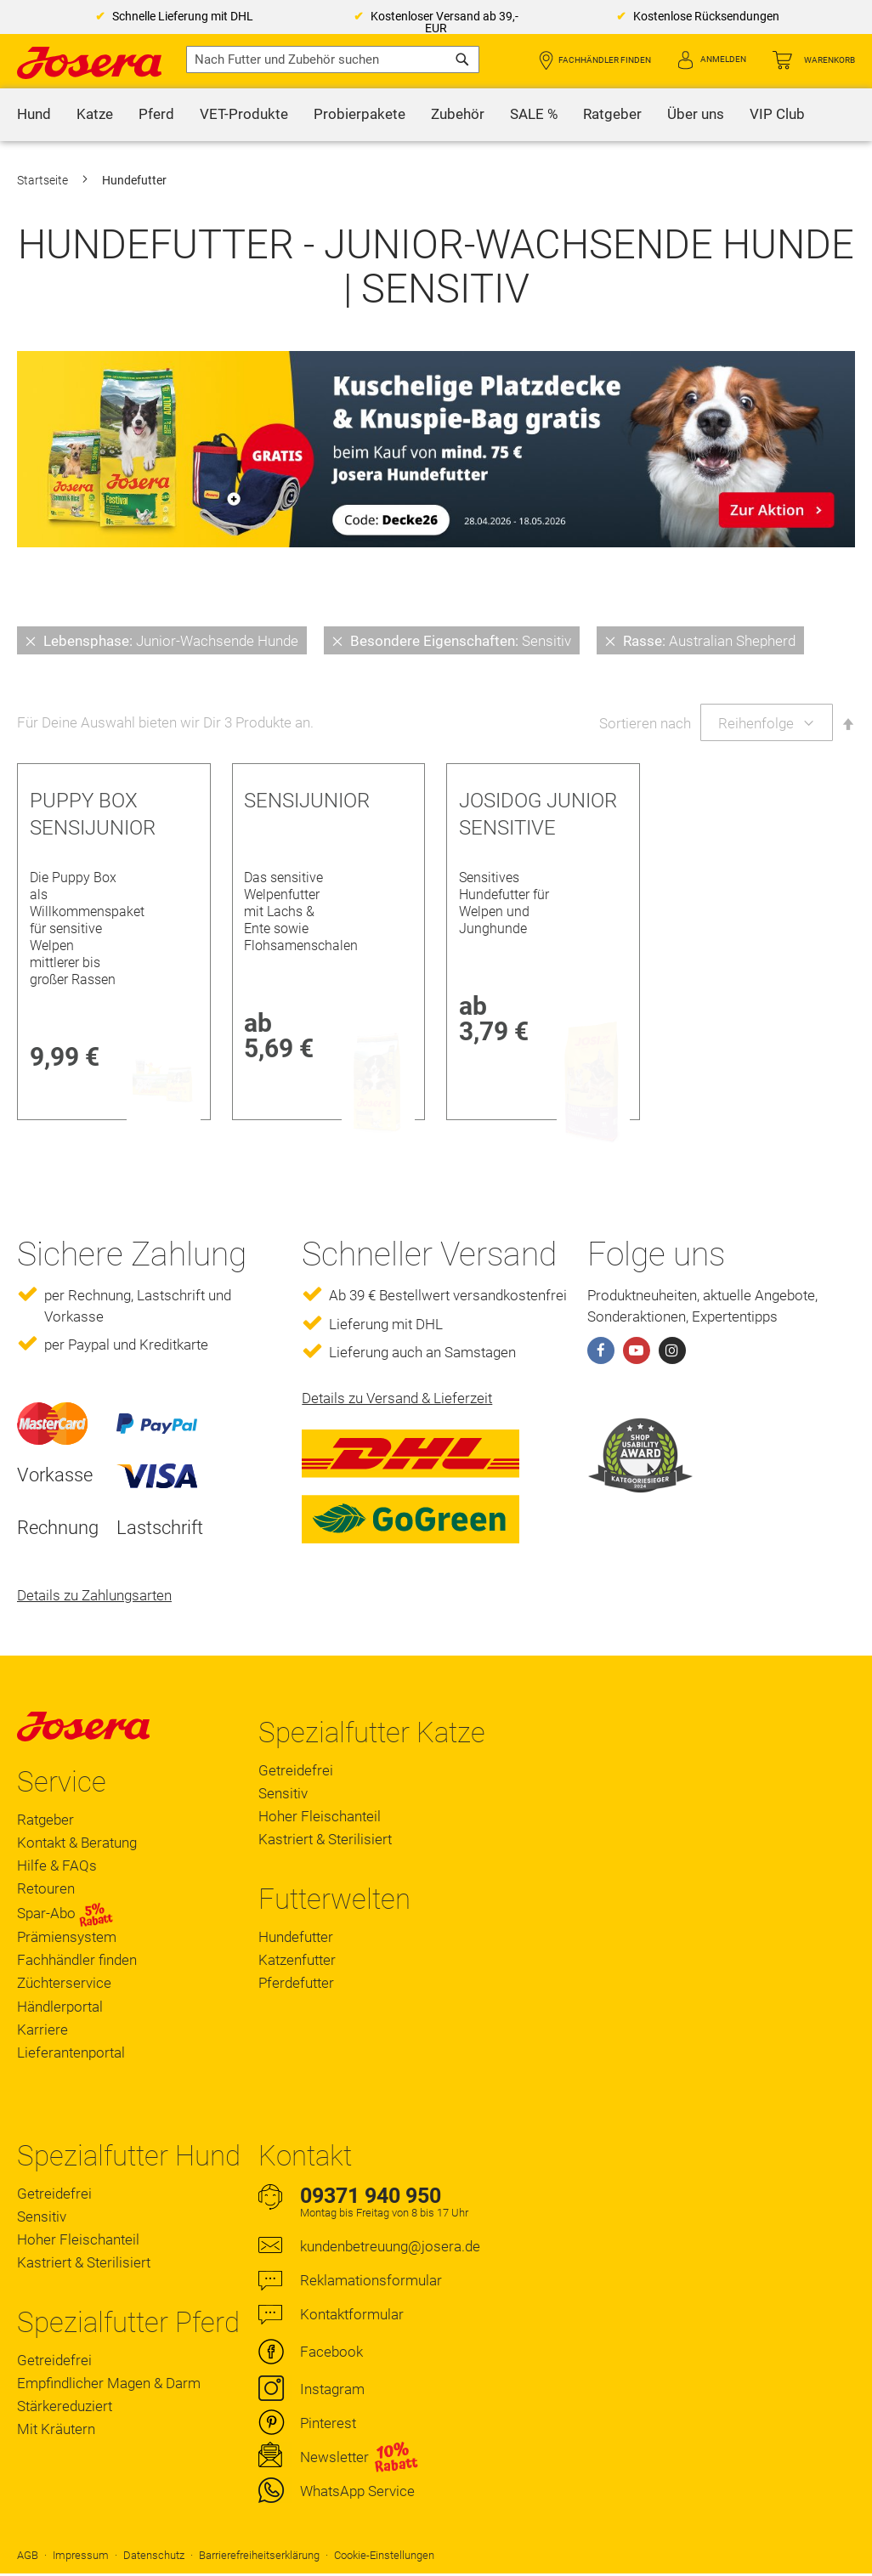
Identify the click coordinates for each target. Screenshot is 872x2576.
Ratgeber (45, 1819)
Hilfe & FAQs (57, 1865)
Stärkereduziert (64, 2406)
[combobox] (332, 59)
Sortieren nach (645, 723)
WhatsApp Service (357, 2491)
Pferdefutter (296, 1982)
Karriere (42, 2029)
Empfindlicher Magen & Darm (109, 2383)
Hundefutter (295, 1936)
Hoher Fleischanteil (319, 1816)
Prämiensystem (66, 1936)
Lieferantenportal (71, 2052)
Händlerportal (60, 2006)
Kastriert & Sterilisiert (325, 1839)
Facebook (331, 2351)
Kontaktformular (352, 2314)
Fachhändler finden (604, 60)
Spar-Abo (65, 1913)
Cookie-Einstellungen (384, 2555)
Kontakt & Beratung (77, 1842)
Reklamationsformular (371, 2280)
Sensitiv (283, 1793)
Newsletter (334, 2457)
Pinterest (328, 2423)
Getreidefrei (295, 1770)
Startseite (44, 180)
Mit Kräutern (56, 2428)
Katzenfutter (297, 1959)
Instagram (332, 2389)
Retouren (46, 1888)
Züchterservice (64, 1982)
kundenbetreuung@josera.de (390, 2246)
